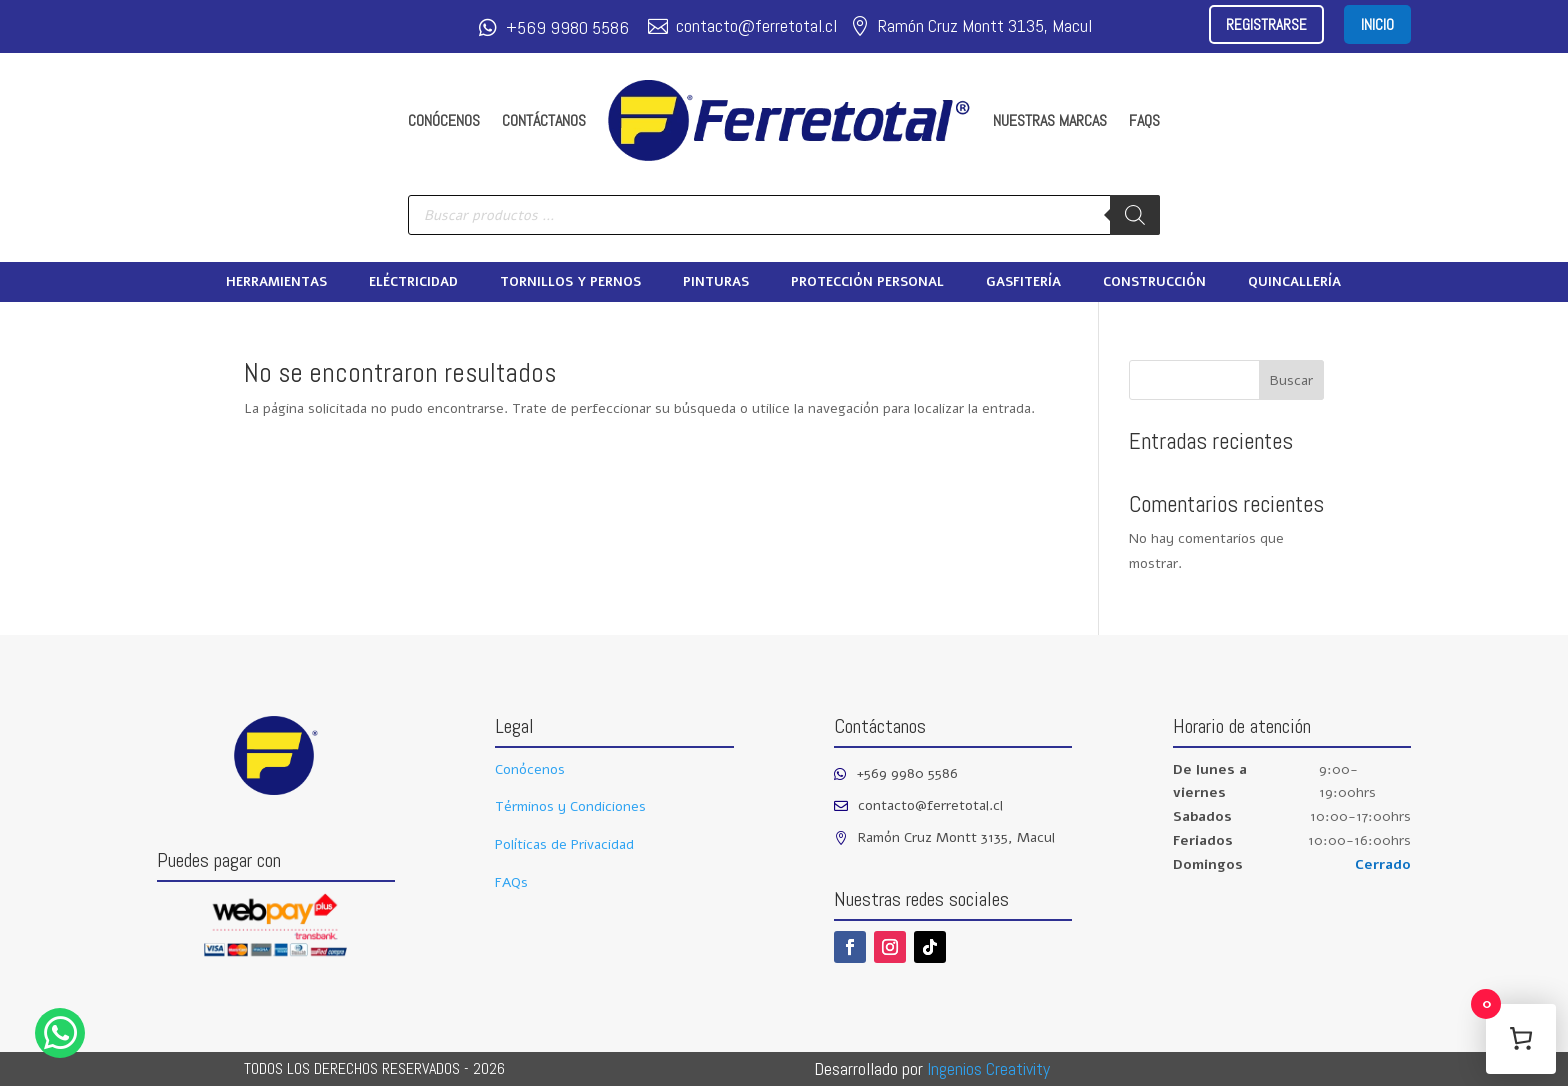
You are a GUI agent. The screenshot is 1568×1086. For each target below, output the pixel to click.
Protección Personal (867, 283)
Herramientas (276, 283)
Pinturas (716, 283)
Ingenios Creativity (988, 1068)
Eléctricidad (413, 283)
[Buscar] (1135, 215)
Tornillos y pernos (570, 283)
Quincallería (1294, 283)
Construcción (1154, 283)
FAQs (1144, 120)
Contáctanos (544, 120)
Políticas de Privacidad (564, 844)
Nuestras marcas (1050, 120)
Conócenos (444, 120)
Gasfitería (1023, 283)
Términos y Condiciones (570, 806)
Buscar (1291, 380)
